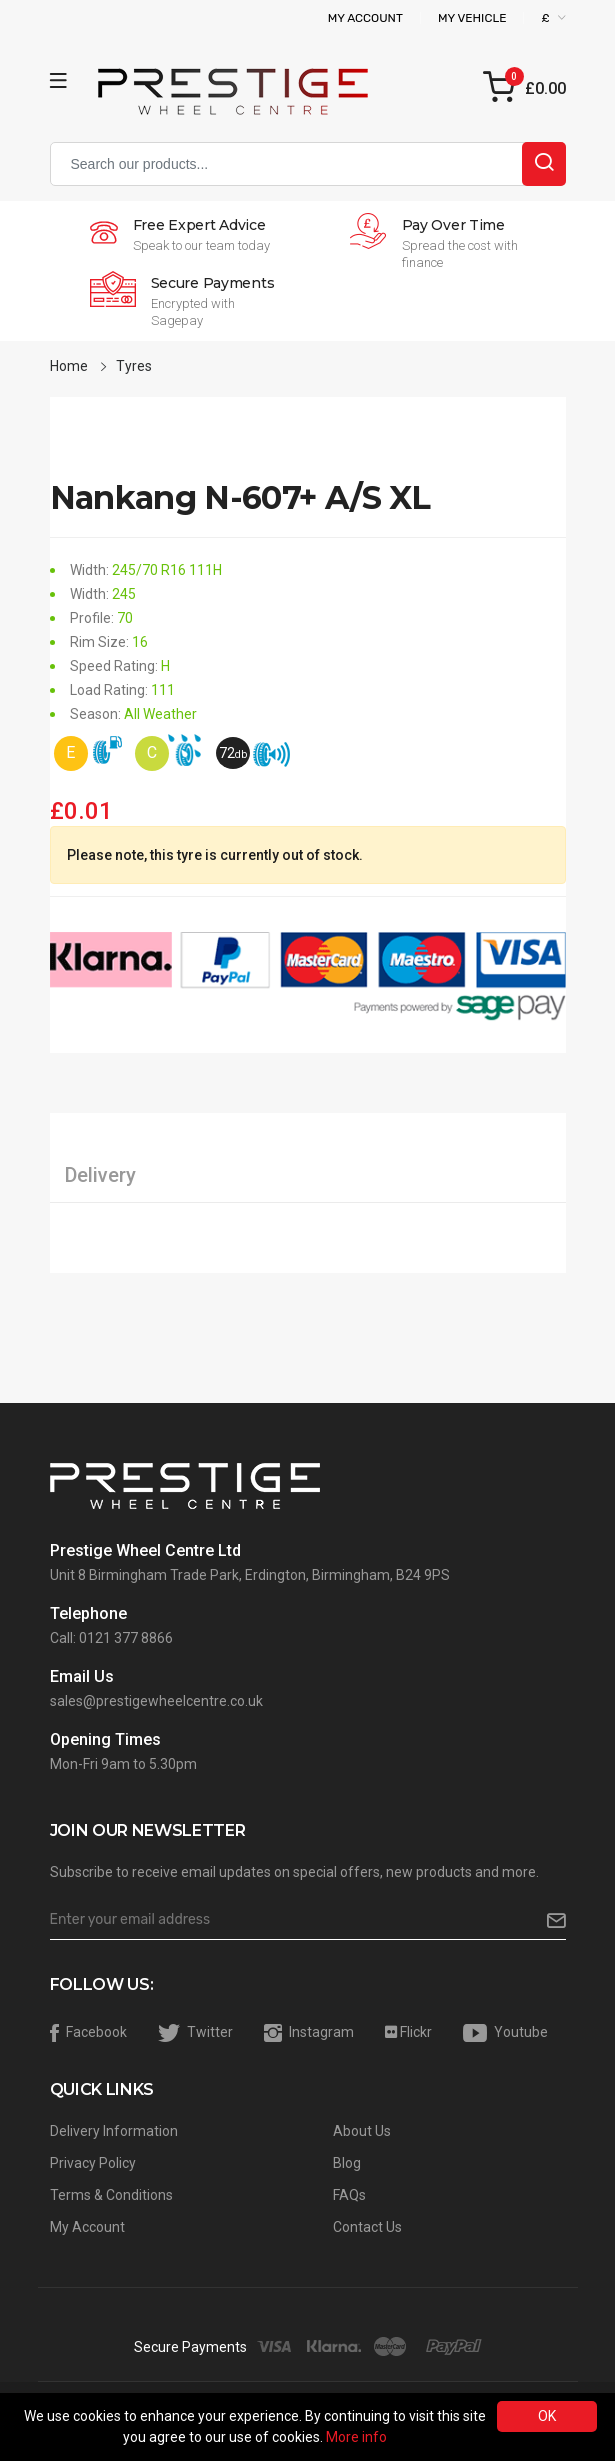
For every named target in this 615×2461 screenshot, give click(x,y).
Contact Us (367, 2227)
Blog (347, 2163)
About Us (362, 2131)
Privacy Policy (93, 2163)
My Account (365, 18)
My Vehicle (472, 18)
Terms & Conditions (111, 2195)
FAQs (349, 2195)
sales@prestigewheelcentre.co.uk (156, 1701)
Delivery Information (114, 2131)
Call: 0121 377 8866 (111, 1638)
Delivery (100, 1175)
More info (356, 2437)
